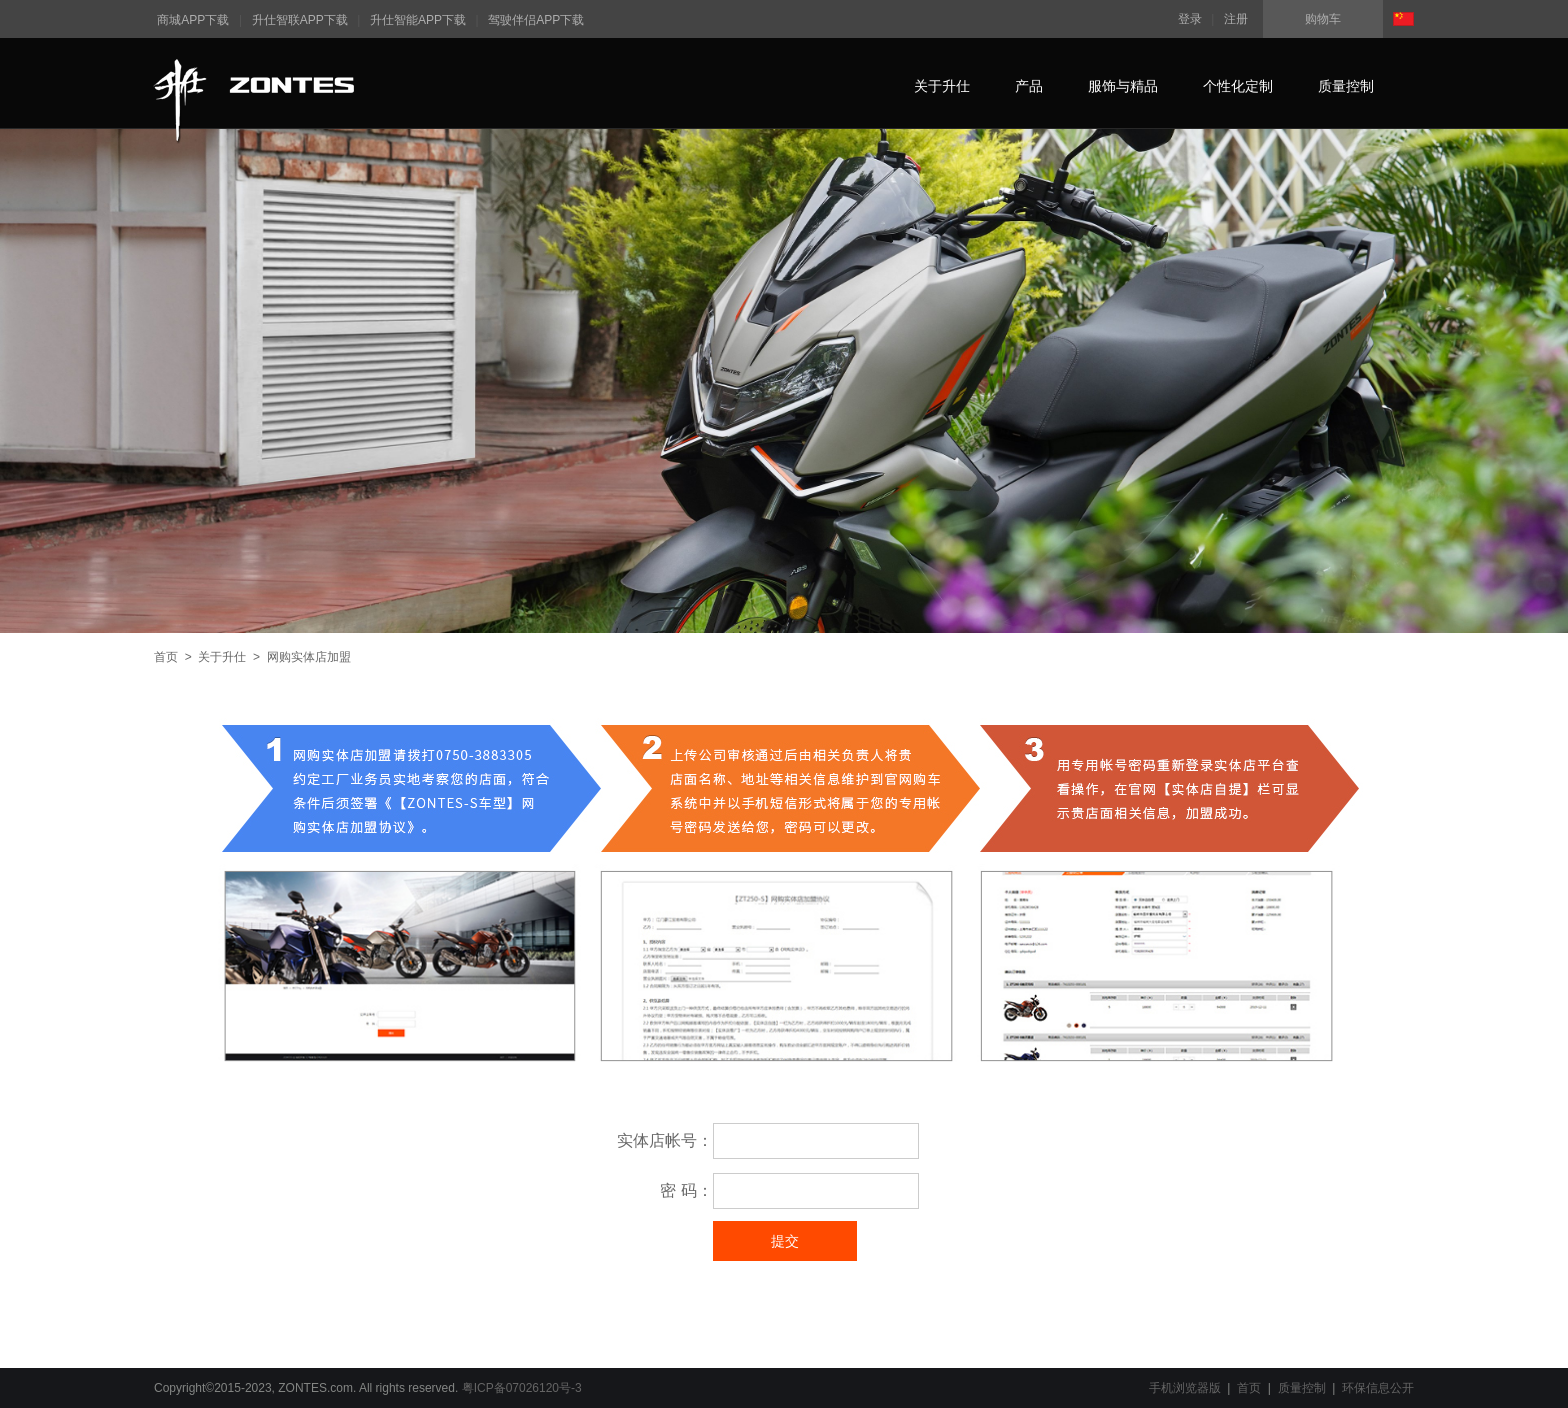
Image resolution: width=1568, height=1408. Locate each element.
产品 (1029, 86)
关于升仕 (942, 86)
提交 (785, 1241)
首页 (166, 657)
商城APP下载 (193, 20)
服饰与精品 (1123, 86)
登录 (1190, 19)
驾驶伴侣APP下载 (536, 20)
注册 (1236, 19)
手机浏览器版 (1185, 1388)
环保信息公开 (1378, 1388)
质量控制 (1346, 86)
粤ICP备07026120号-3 (522, 1388)
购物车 (1323, 19)
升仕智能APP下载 (418, 20)
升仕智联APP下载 (300, 20)
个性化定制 (1238, 86)
